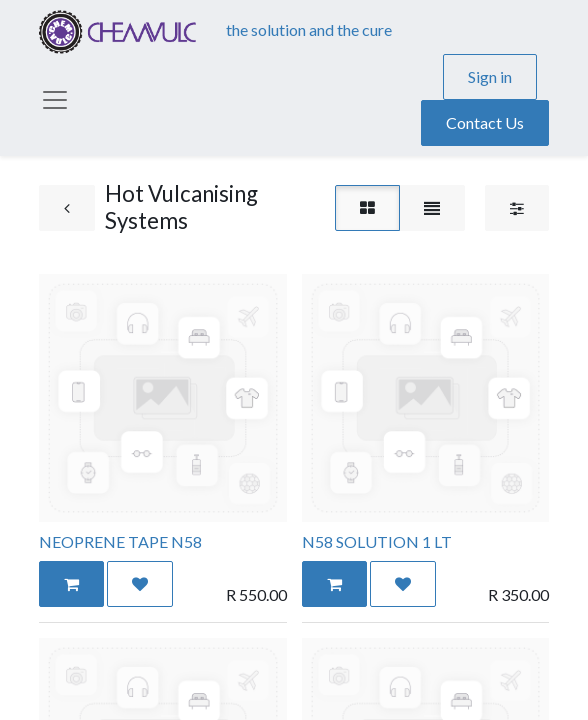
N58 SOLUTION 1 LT (377, 541)
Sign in (490, 76)
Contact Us (485, 122)
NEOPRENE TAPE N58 (120, 541)
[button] (71, 584)
